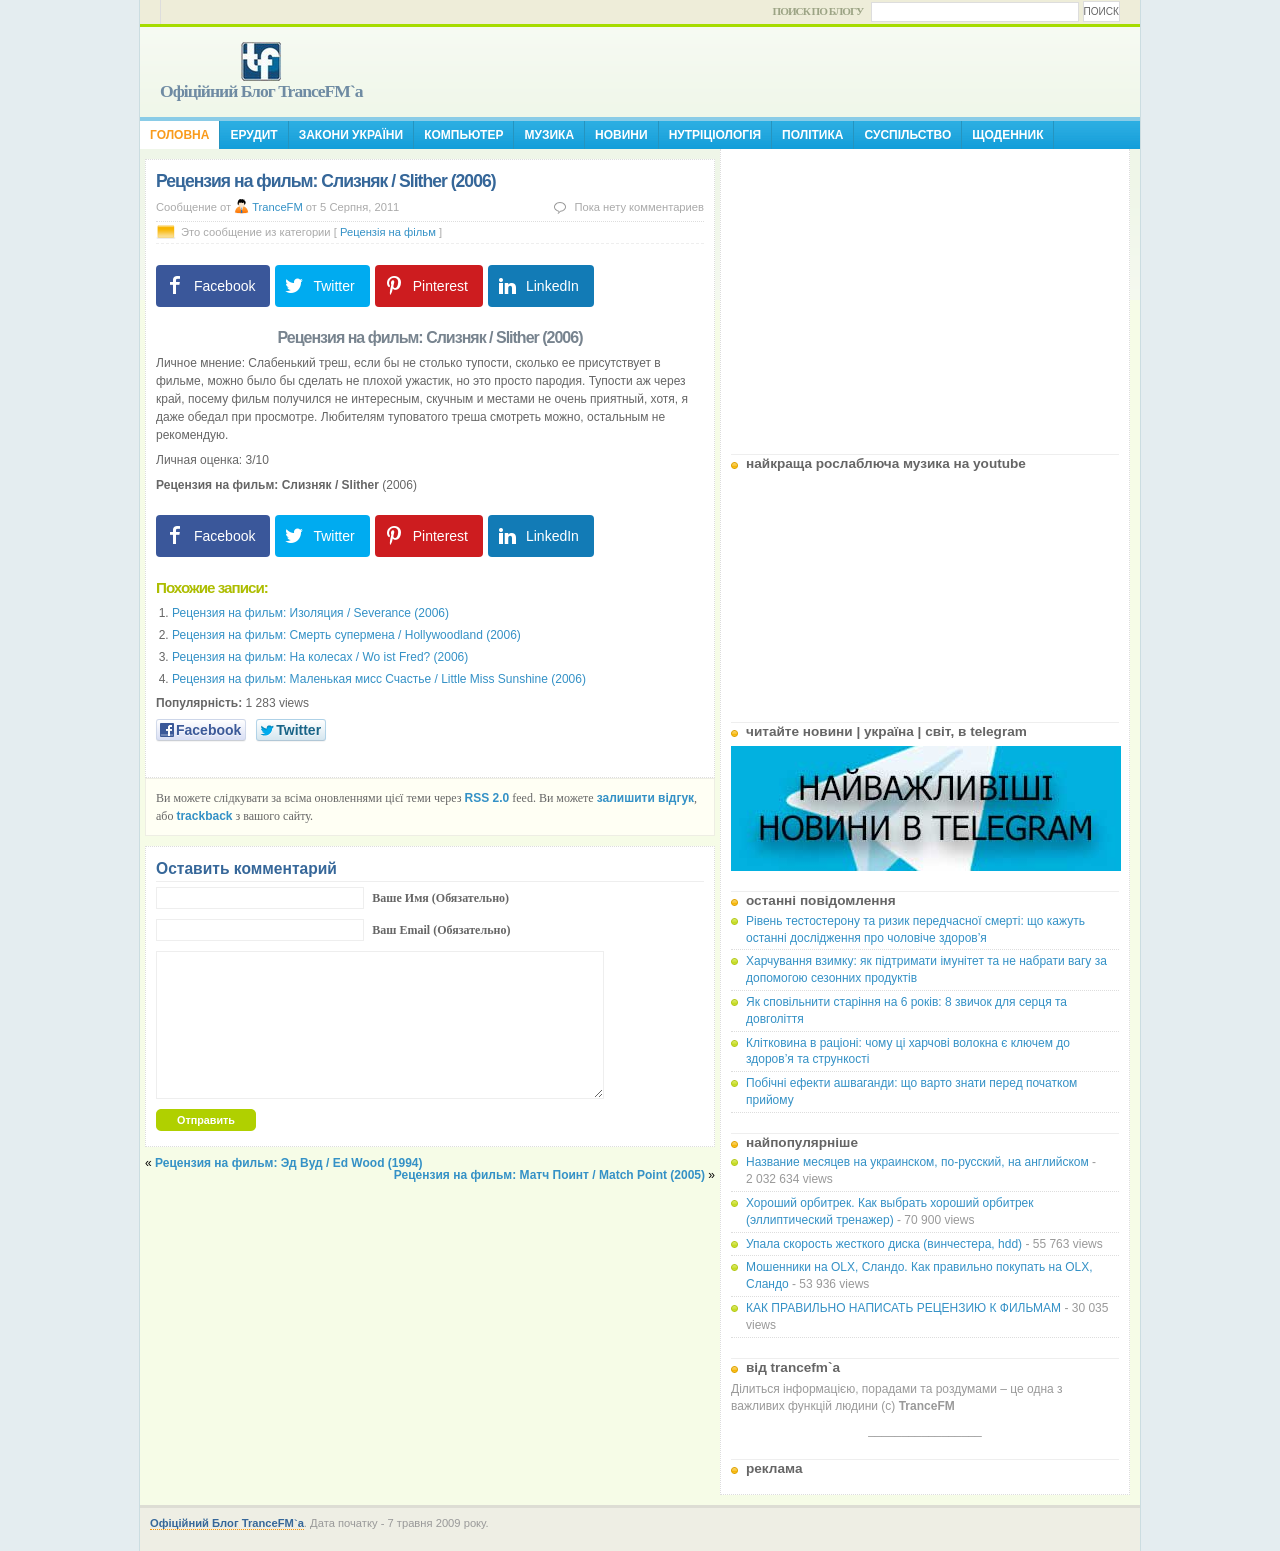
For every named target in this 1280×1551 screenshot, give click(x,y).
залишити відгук (645, 798)
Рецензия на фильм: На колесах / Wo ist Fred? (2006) (320, 657)
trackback (204, 816)
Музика (549, 135)
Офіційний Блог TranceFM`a (261, 91)
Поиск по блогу (818, 11)
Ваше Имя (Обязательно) (440, 898)
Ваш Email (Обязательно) (441, 930)
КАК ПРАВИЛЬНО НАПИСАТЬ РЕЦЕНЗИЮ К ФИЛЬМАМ (903, 1308)
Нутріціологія (715, 135)
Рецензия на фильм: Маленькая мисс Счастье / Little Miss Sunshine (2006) (379, 679)
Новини (621, 135)
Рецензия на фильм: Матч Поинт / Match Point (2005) (549, 1175)
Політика (812, 135)
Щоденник (1007, 135)
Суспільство (907, 135)
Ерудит (253, 135)
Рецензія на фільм (388, 232)
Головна (179, 135)
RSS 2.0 (487, 798)
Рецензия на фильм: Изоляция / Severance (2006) (310, 613)
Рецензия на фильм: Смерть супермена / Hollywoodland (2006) (346, 635)
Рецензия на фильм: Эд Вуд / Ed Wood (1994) (288, 1163)
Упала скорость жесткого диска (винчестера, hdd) (884, 1244)
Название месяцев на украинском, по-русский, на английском (917, 1162)
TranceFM (277, 207)
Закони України (351, 135)
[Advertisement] (925, 294)
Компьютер (463, 135)
